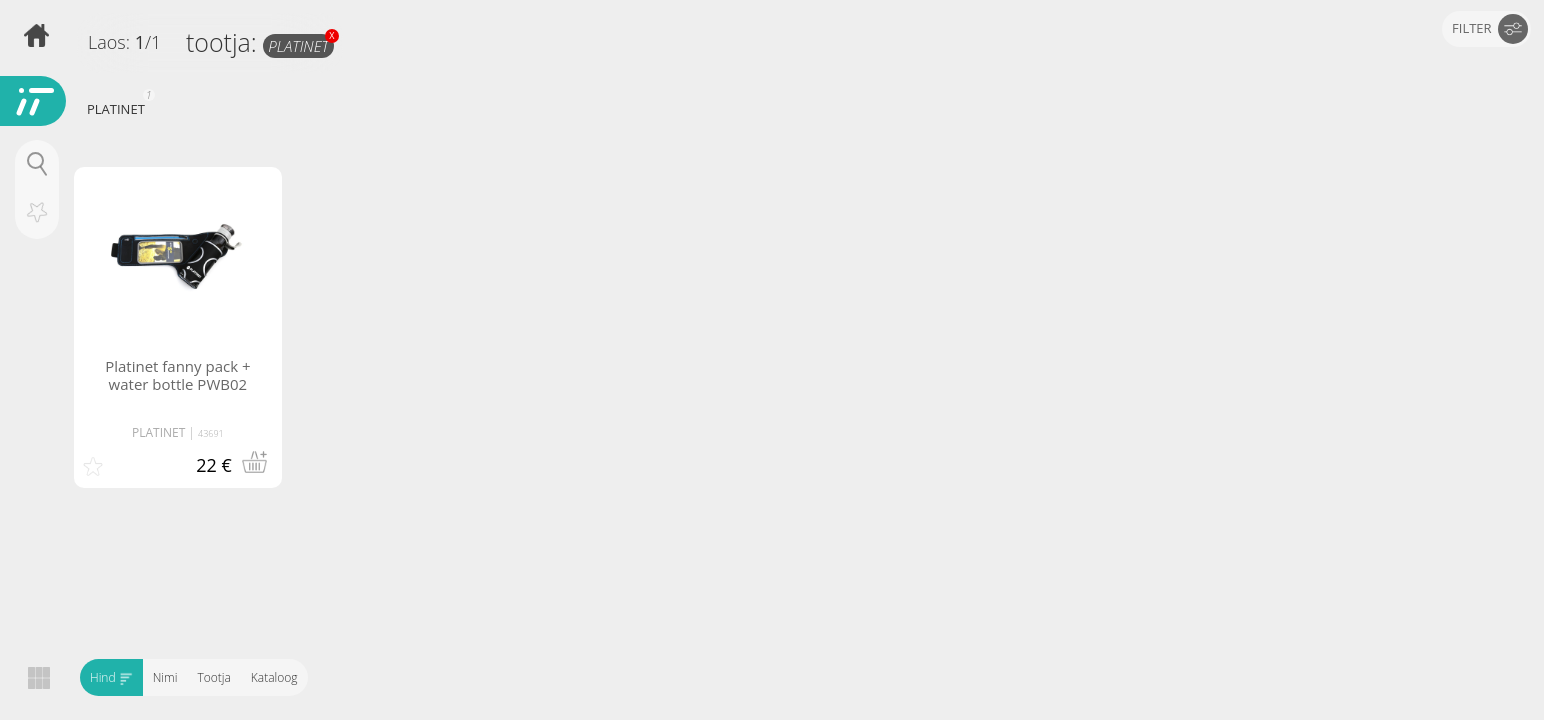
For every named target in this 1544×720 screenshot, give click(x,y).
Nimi (165, 677)
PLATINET (301, 45)
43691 (211, 433)
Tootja (213, 677)
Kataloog (274, 677)
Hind (111, 677)
